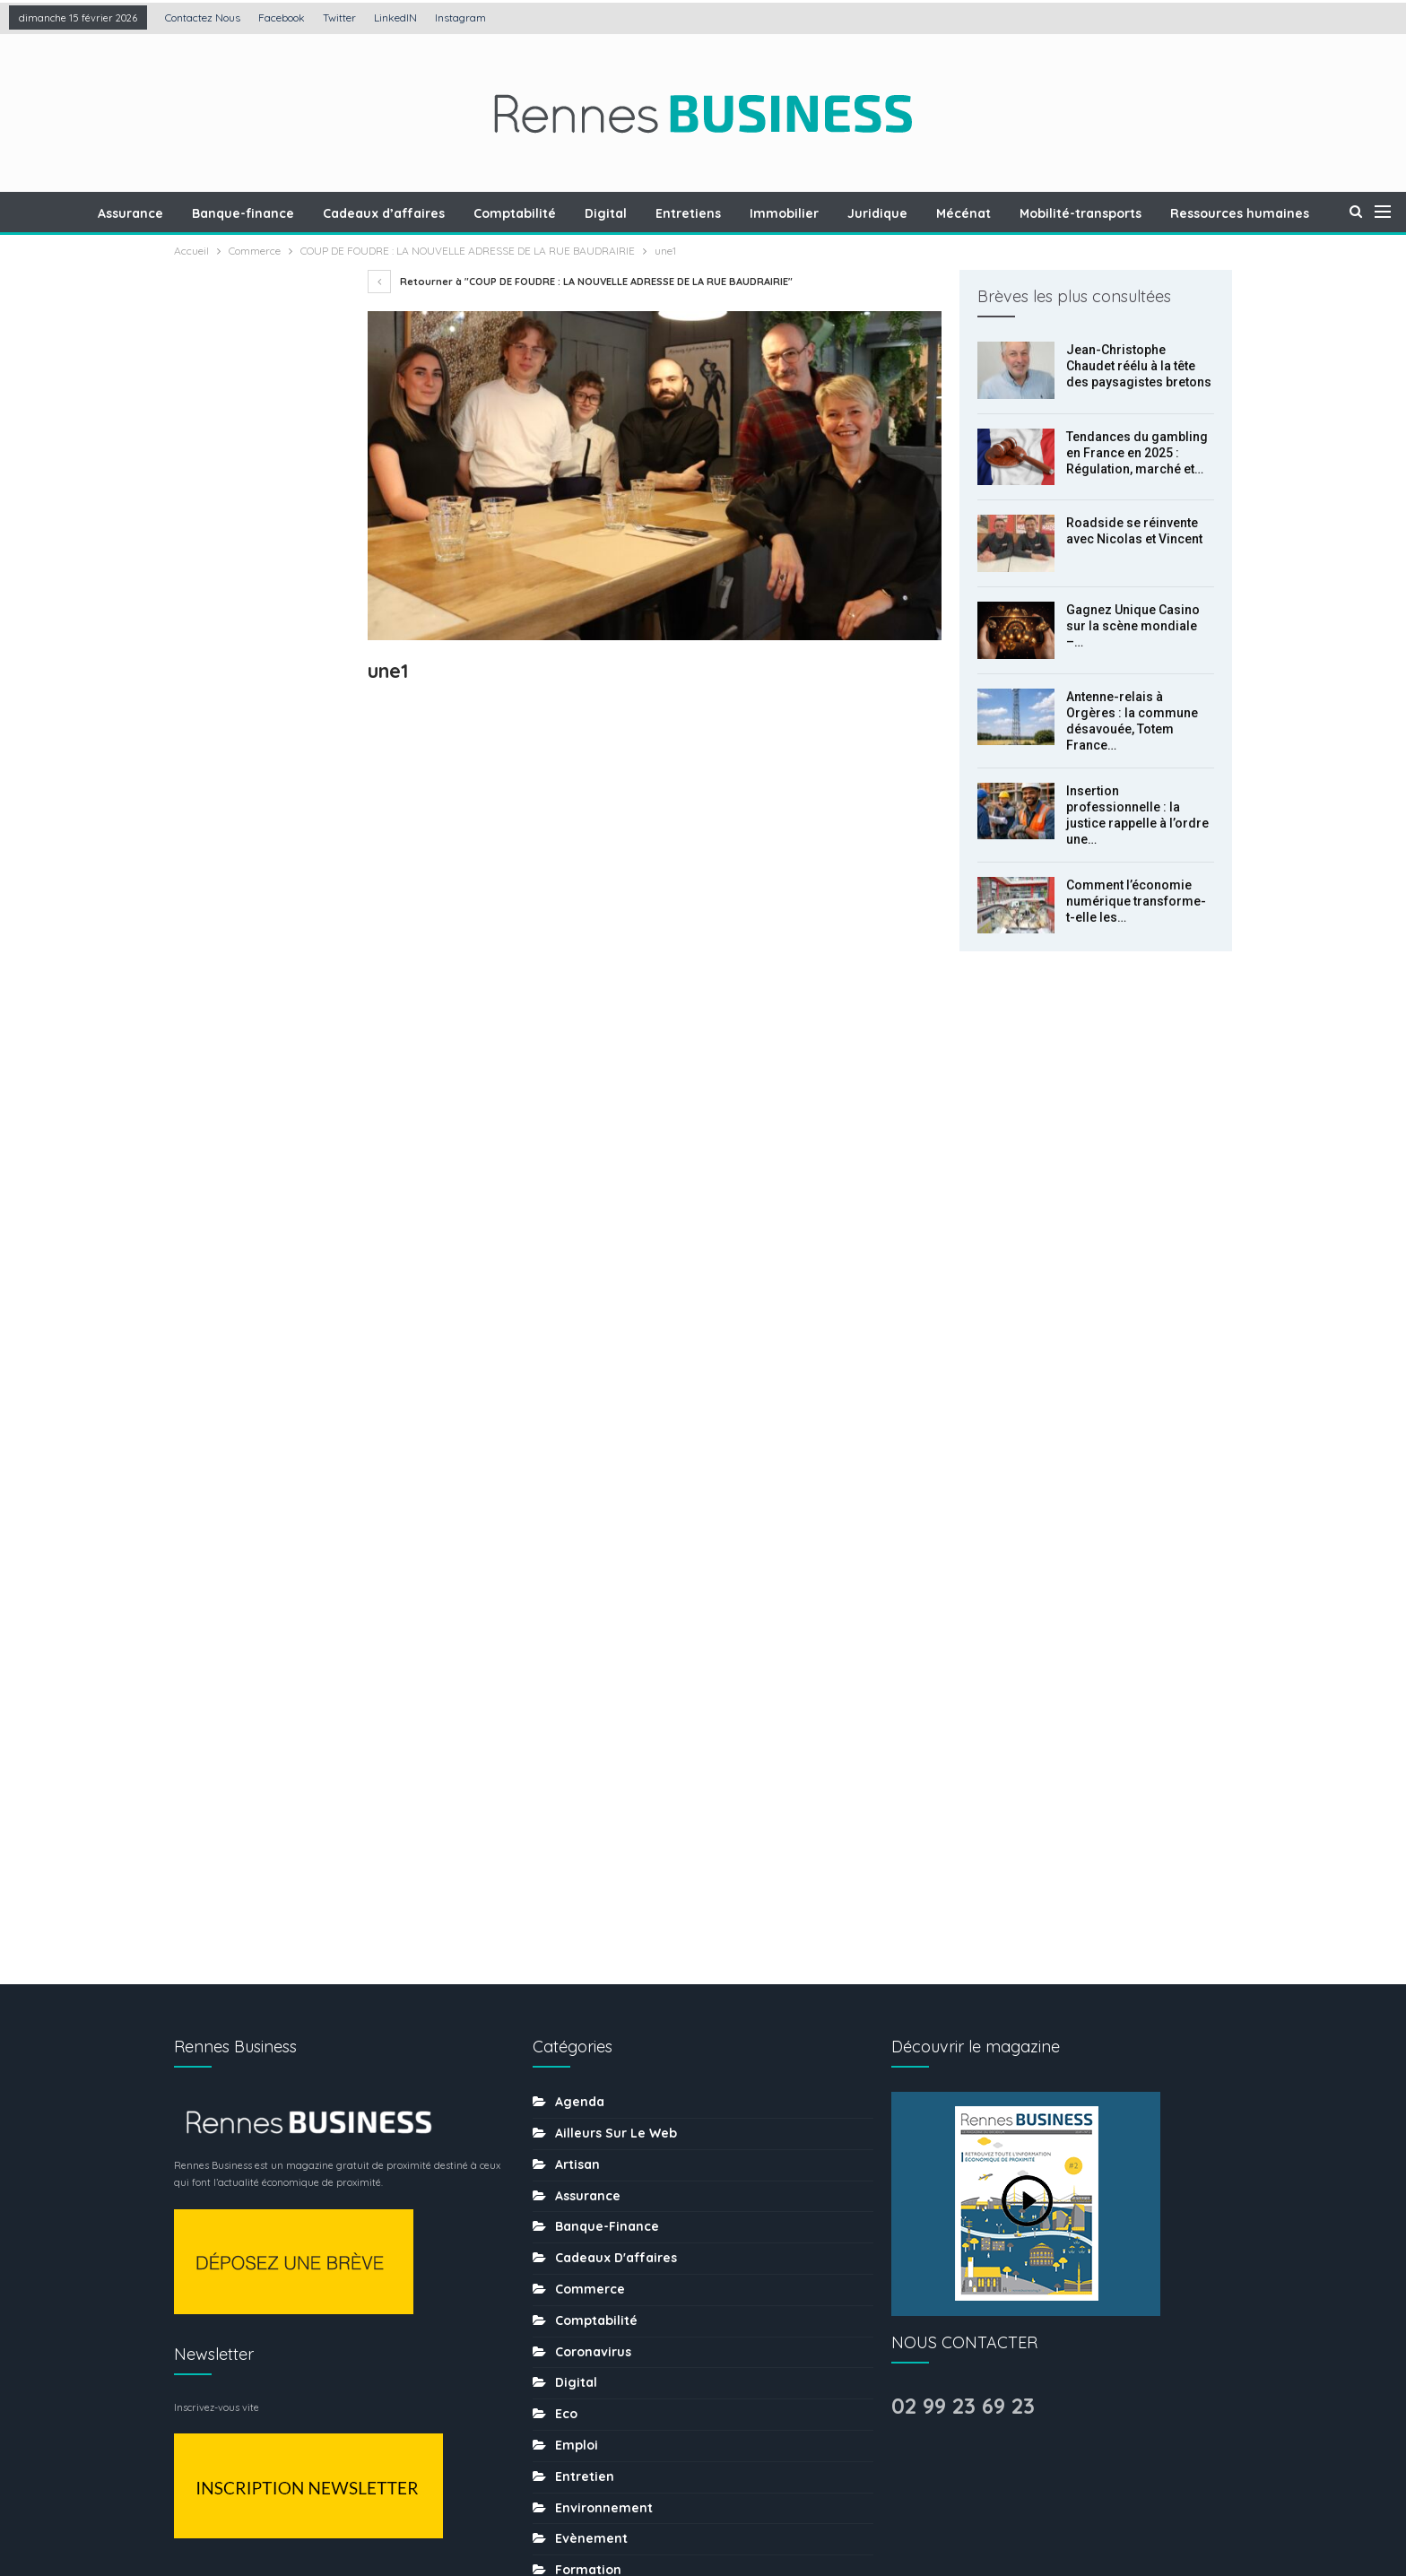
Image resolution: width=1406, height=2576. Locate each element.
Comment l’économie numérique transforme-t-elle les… (1136, 901)
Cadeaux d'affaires (616, 1576)
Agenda (579, 1420)
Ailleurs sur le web (616, 1452)
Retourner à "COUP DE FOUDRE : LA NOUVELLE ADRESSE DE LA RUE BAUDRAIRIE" (580, 281)
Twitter (339, 17)
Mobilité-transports (1141, 213)
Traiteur (580, 2356)
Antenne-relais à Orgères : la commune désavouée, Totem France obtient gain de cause (258, 815)
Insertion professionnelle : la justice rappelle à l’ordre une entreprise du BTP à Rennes (255, 938)
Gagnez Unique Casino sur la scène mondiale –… (1133, 626)
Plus (1246, 213)
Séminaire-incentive (620, 2232)
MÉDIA (574, 2044)
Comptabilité (559, 213)
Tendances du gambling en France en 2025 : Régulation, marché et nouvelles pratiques (259, 490)
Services (582, 2263)
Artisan (577, 1483)
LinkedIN (395, 17)
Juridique (933, 213)
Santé (574, 2200)
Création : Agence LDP (390, 2507)
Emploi (576, 1764)
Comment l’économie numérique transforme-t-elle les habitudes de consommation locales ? (262, 1063)
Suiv (260, 1259)
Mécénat (1021, 213)
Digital (653, 213)
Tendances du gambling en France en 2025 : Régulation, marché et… (1137, 452)
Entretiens (738, 213)
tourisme (583, 2325)
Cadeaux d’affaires (426, 213)
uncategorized (602, 2388)
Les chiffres (593, 1982)
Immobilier (837, 213)
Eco (566, 1732)
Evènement (591, 1857)
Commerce (590, 1608)
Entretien (584, 1795)
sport (572, 2293)
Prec (214, 1259)
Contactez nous (202, 17)
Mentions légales (555, 2507)
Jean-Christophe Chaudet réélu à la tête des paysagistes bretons (1138, 366)
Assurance (167, 213)
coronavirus (593, 1670)
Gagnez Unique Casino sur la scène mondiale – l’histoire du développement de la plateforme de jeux (258, 690)
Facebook (281, 17)
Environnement (604, 1826)
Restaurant (591, 2169)
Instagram (460, 17)
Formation (588, 1888)
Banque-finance (282, 213)
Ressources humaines (625, 2137)
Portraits (582, 2107)
